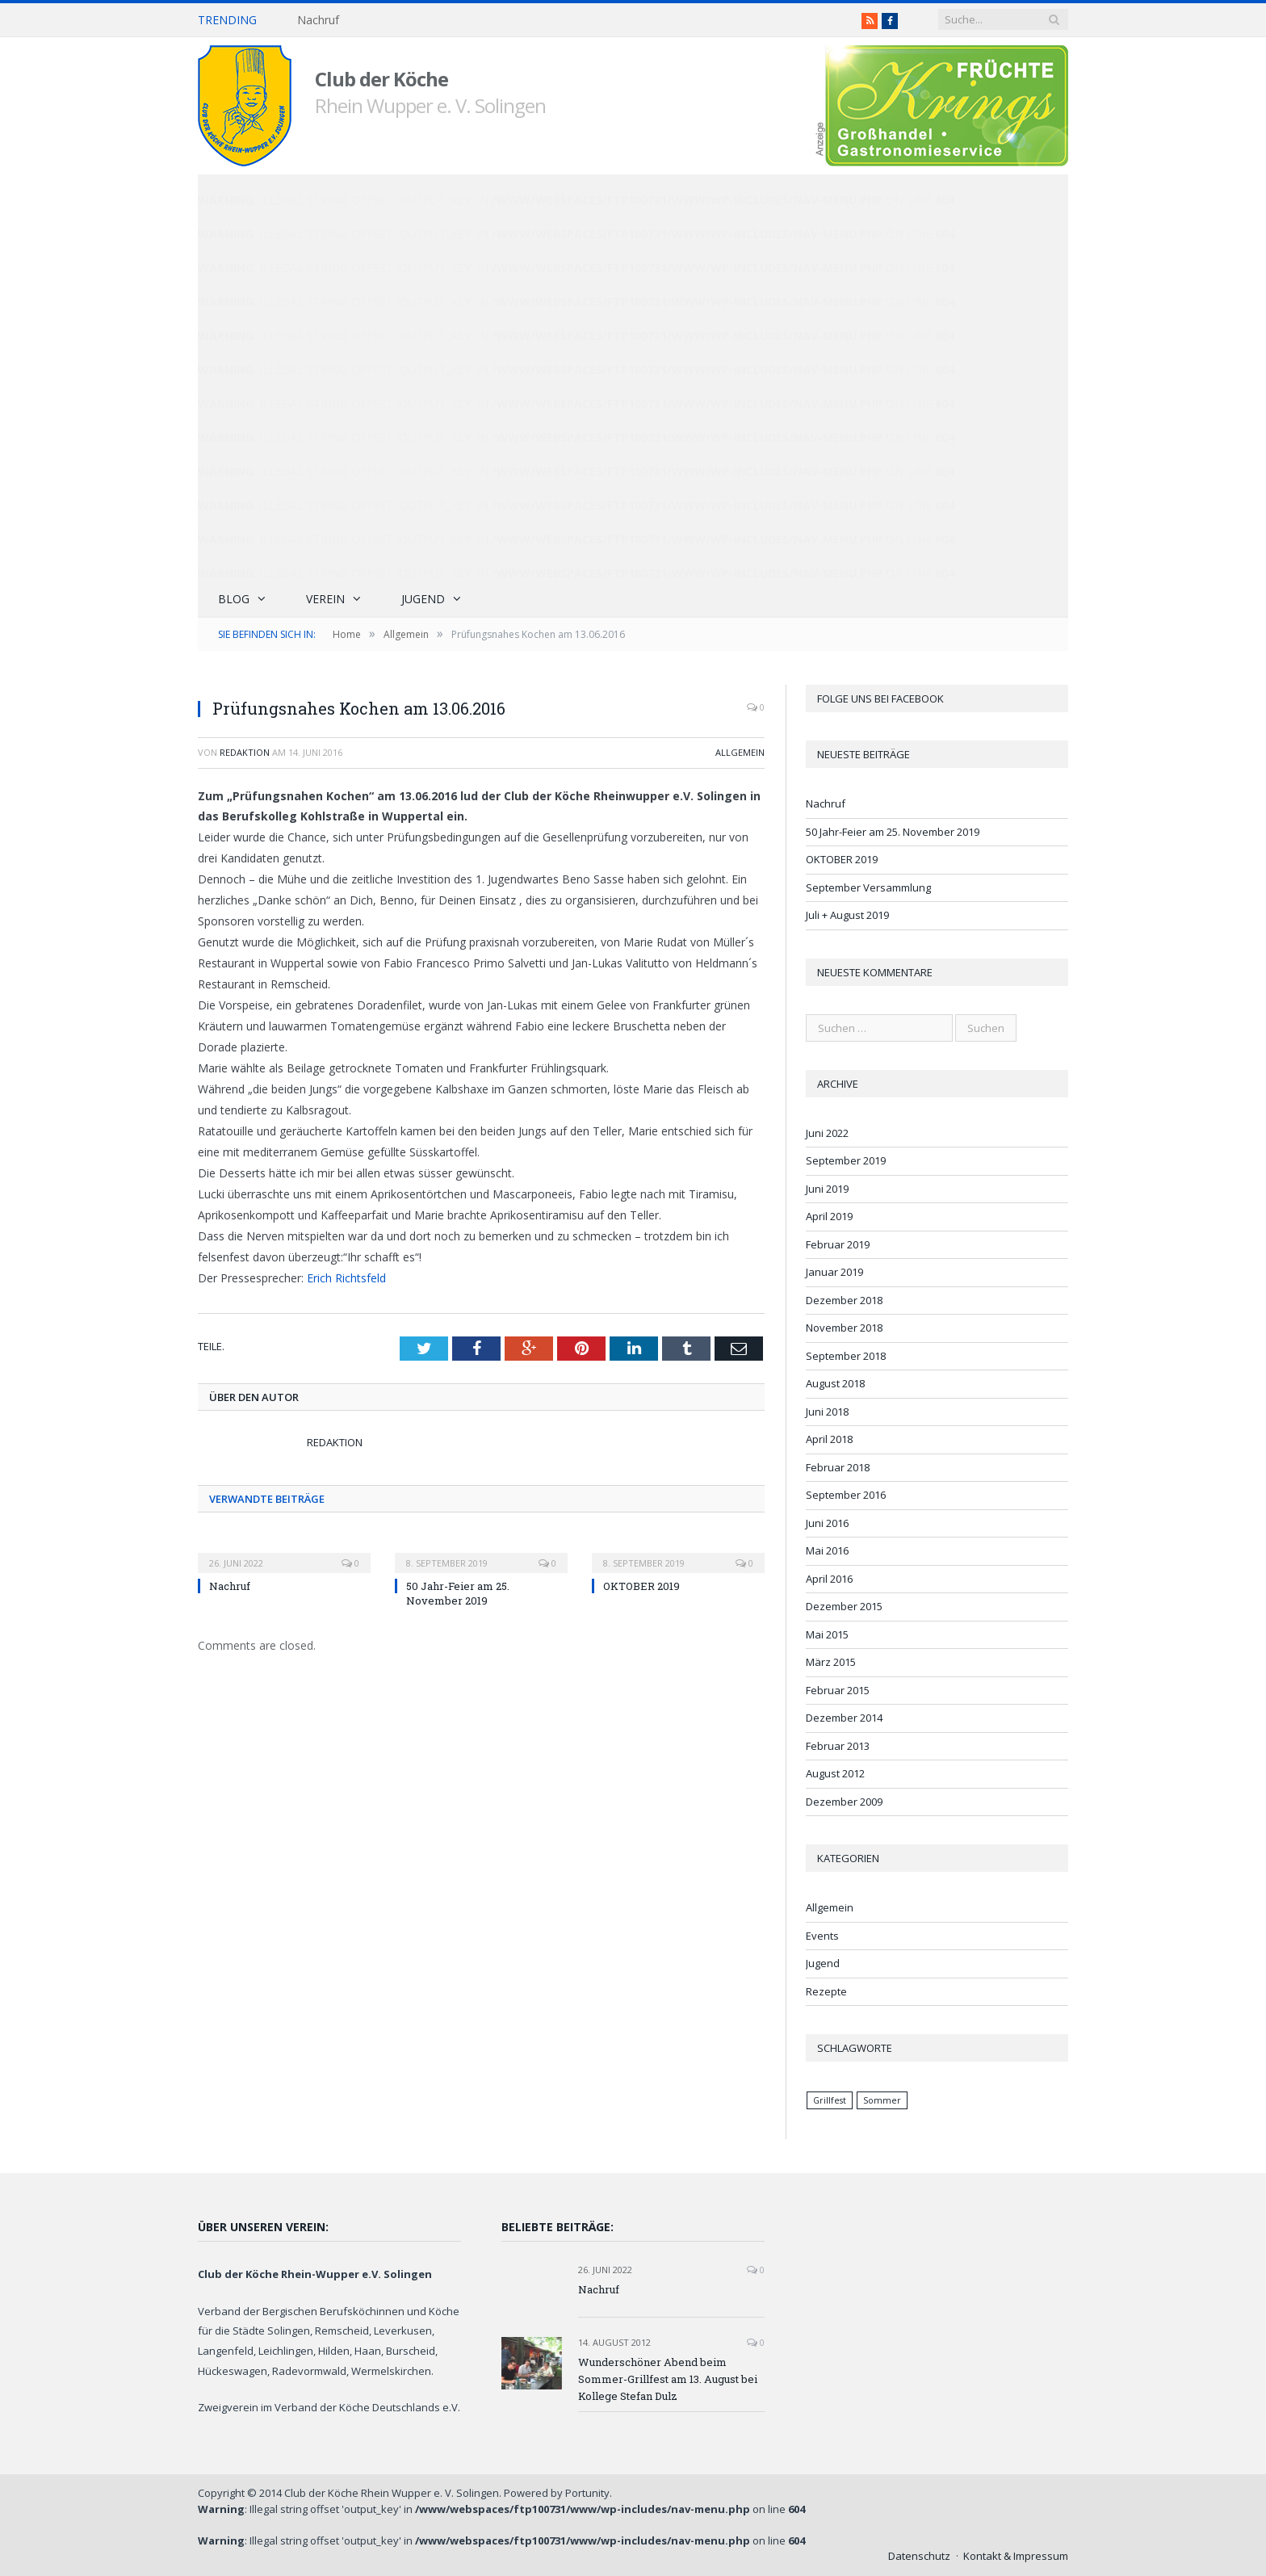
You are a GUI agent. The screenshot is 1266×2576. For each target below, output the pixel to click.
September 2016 (846, 1494)
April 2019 (829, 1216)
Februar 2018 (838, 1467)
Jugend (423, 598)
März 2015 (831, 1662)
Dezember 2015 (844, 1606)
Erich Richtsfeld (346, 1278)
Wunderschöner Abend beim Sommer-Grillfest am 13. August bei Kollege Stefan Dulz (667, 2379)
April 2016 (829, 1578)
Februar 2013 (838, 1746)
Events (822, 1935)
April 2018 (829, 1439)
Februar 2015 (838, 1690)
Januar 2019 (834, 1272)
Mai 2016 (827, 1550)
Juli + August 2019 (847, 915)
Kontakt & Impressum (1015, 2556)
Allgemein (740, 752)
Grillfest (829, 2100)
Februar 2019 (838, 1244)
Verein (325, 598)
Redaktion (245, 752)
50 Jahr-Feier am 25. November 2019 (457, 1593)
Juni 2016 (827, 1523)
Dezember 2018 (844, 1300)
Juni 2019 (827, 1188)
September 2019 (846, 1160)
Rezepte (826, 1991)
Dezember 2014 (844, 1717)
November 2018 (844, 1327)
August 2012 (835, 1773)
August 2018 (835, 1383)
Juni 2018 (827, 1411)
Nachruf (318, 20)
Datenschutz (919, 2556)
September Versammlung (868, 887)
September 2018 (846, 1356)
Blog (233, 598)
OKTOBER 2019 (641, 1586)
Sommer (882, 2100)
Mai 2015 (827, 1634)
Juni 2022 (827, 1133)
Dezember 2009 (844, 1801)
